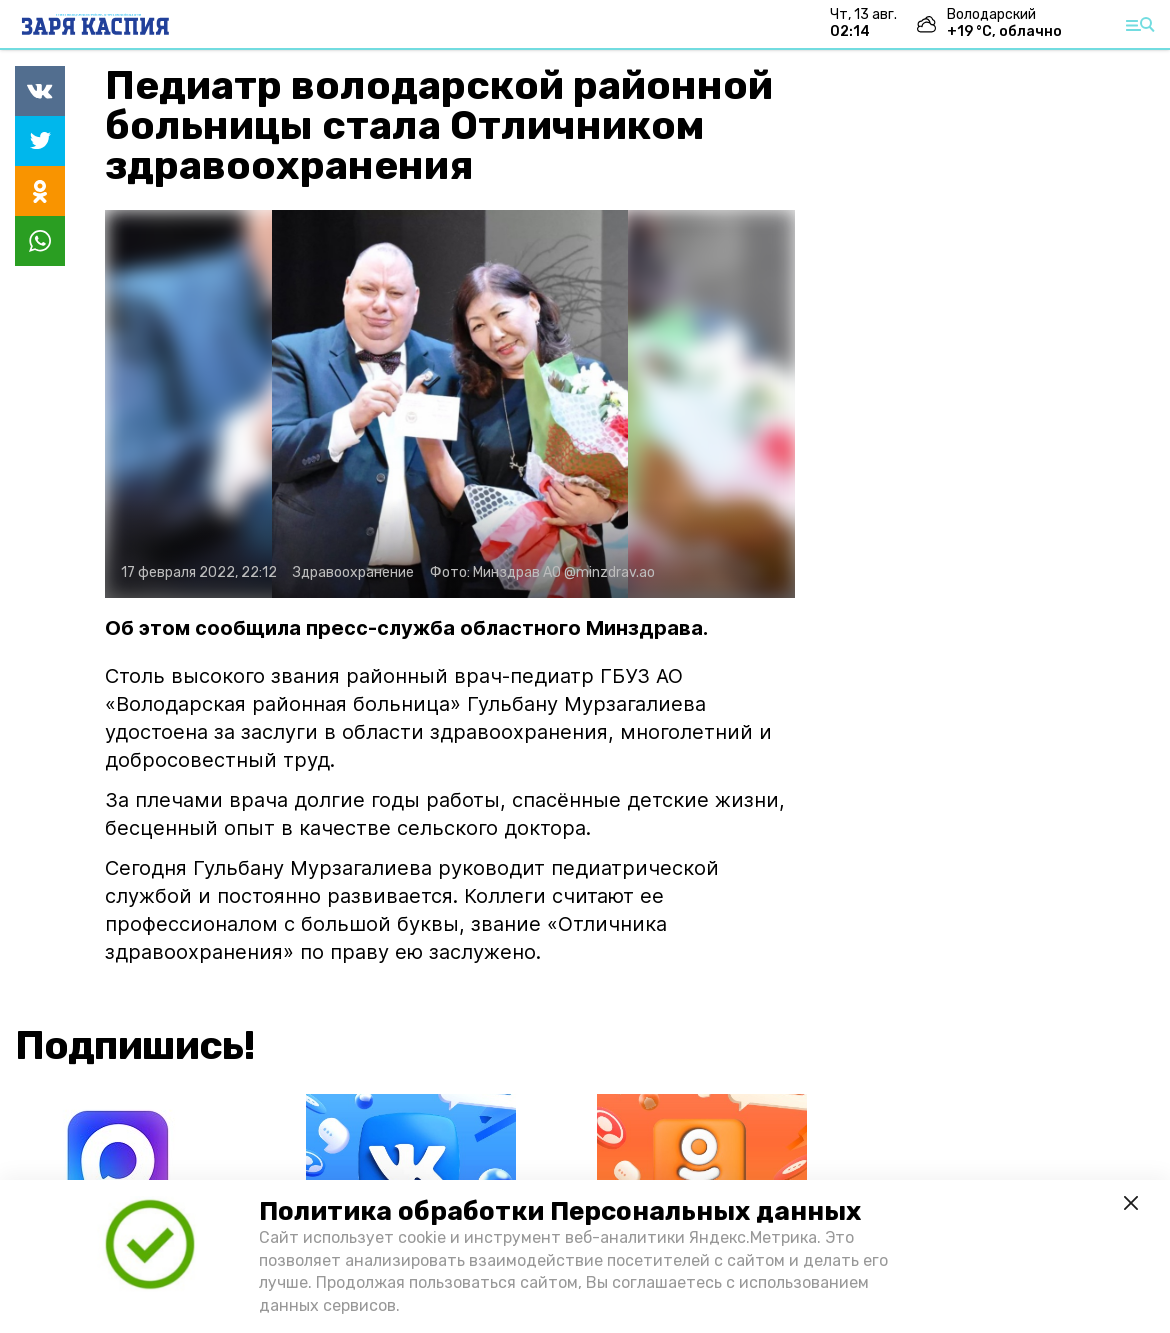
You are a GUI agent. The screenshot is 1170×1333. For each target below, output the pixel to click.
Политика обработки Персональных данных (560, 1211)
